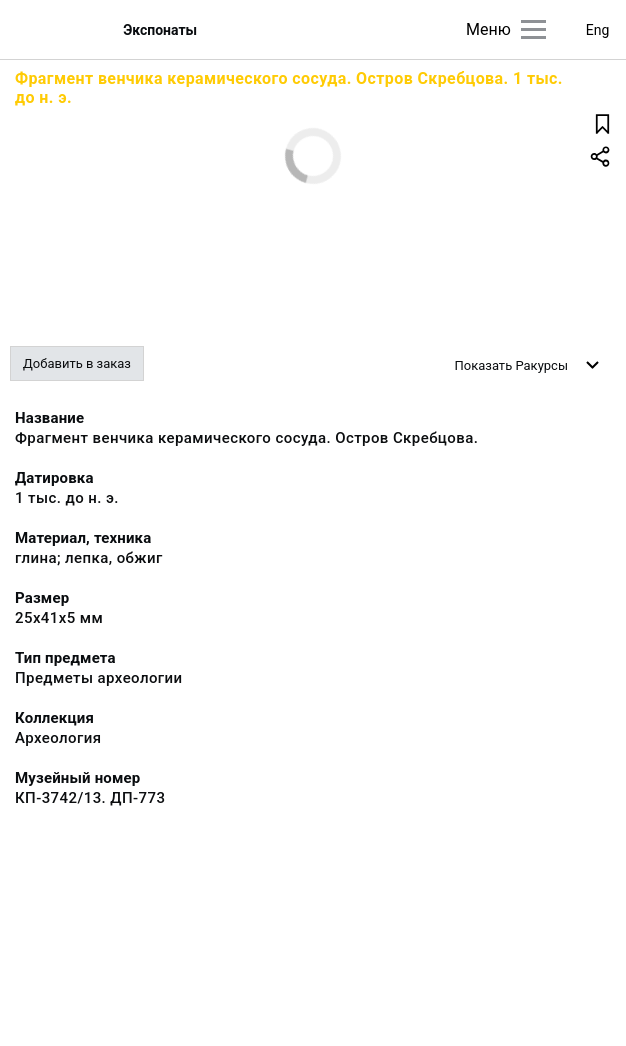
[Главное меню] (533, 29)
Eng (598, 30)
